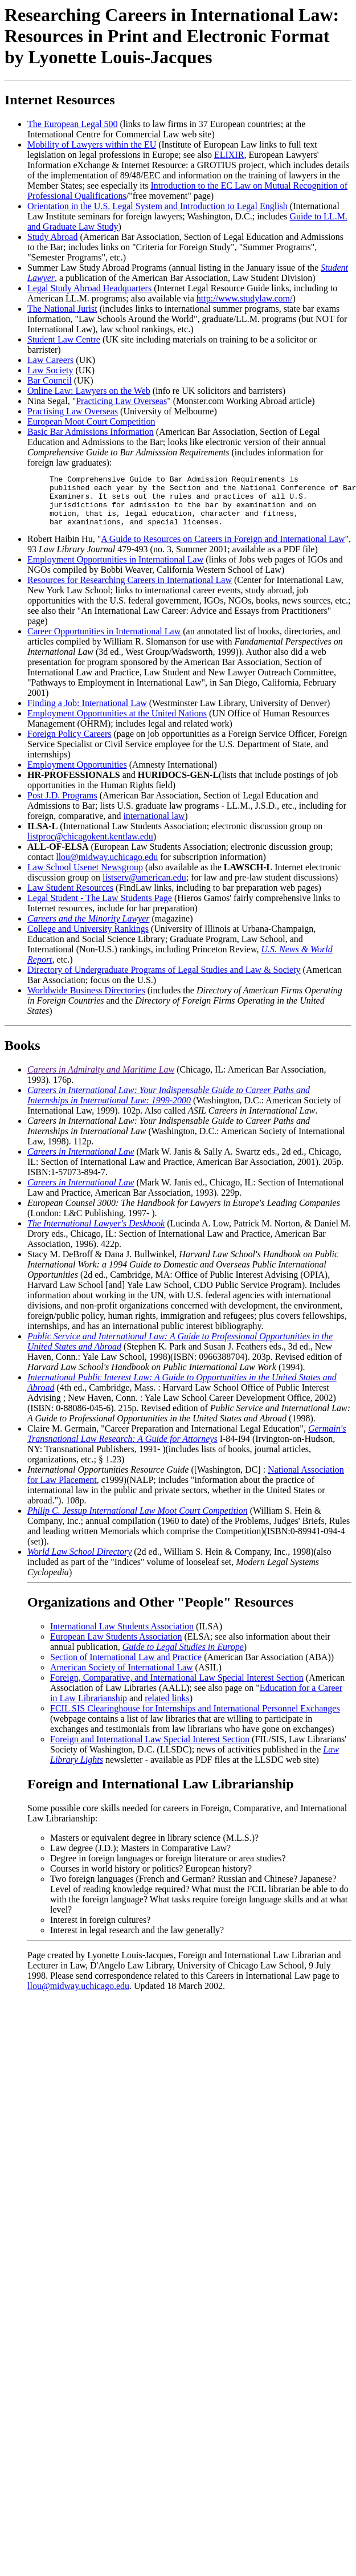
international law (154, 826)
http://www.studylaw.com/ (245, 298)
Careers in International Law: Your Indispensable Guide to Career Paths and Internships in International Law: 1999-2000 (168, 1105)
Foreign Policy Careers (69, 744)
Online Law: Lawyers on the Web (88, 391)
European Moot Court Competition (91, 421)
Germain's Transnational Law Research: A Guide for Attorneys (186, 1444)
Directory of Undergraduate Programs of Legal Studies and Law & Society (164, 980)
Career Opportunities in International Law (104, 641)
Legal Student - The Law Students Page (99, 908)
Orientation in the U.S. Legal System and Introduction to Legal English (157, 206)
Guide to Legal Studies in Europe (183, 1657)
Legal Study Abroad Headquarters (89, 288)
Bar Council (49, 380)
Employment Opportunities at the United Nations (117, 723)
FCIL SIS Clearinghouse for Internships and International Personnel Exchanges (195, 1718)
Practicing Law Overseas (121, 401)
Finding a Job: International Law (87, 713)
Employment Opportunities (77, 775)
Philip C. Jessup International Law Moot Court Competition (137, 1521)
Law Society (50, 370)
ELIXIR (229, 155)
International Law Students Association (122, 1636)
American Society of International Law (121, 1677)
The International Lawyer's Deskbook (96, 1233)
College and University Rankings (88, 939)
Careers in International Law (80, 1162)
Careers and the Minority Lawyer (88, 929)
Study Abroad (52, 237)
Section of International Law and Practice (126, 1667)
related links (167, 1708)
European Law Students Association (116, 1647)
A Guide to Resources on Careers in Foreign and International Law (223, 549)
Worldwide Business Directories (86, 1000)
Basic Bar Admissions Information (90, 432)
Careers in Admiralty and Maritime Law (100, 1080)
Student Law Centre (63, 339)
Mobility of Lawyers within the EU (91, 144)
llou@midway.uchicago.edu (107, 867)
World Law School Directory (79, 1562)
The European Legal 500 (72, 124)
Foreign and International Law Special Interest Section (149, 1749)
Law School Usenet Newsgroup (85, 877)
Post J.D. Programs (62, 805)
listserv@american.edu (144, 887)
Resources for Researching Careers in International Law (129, 590)
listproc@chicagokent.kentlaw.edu (90, 846)
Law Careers (50, 360)
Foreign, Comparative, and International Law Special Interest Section (177, 1688)
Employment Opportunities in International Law (115, 569)
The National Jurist (62, 308)
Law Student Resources (70, 898)
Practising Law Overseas (72, 411)
